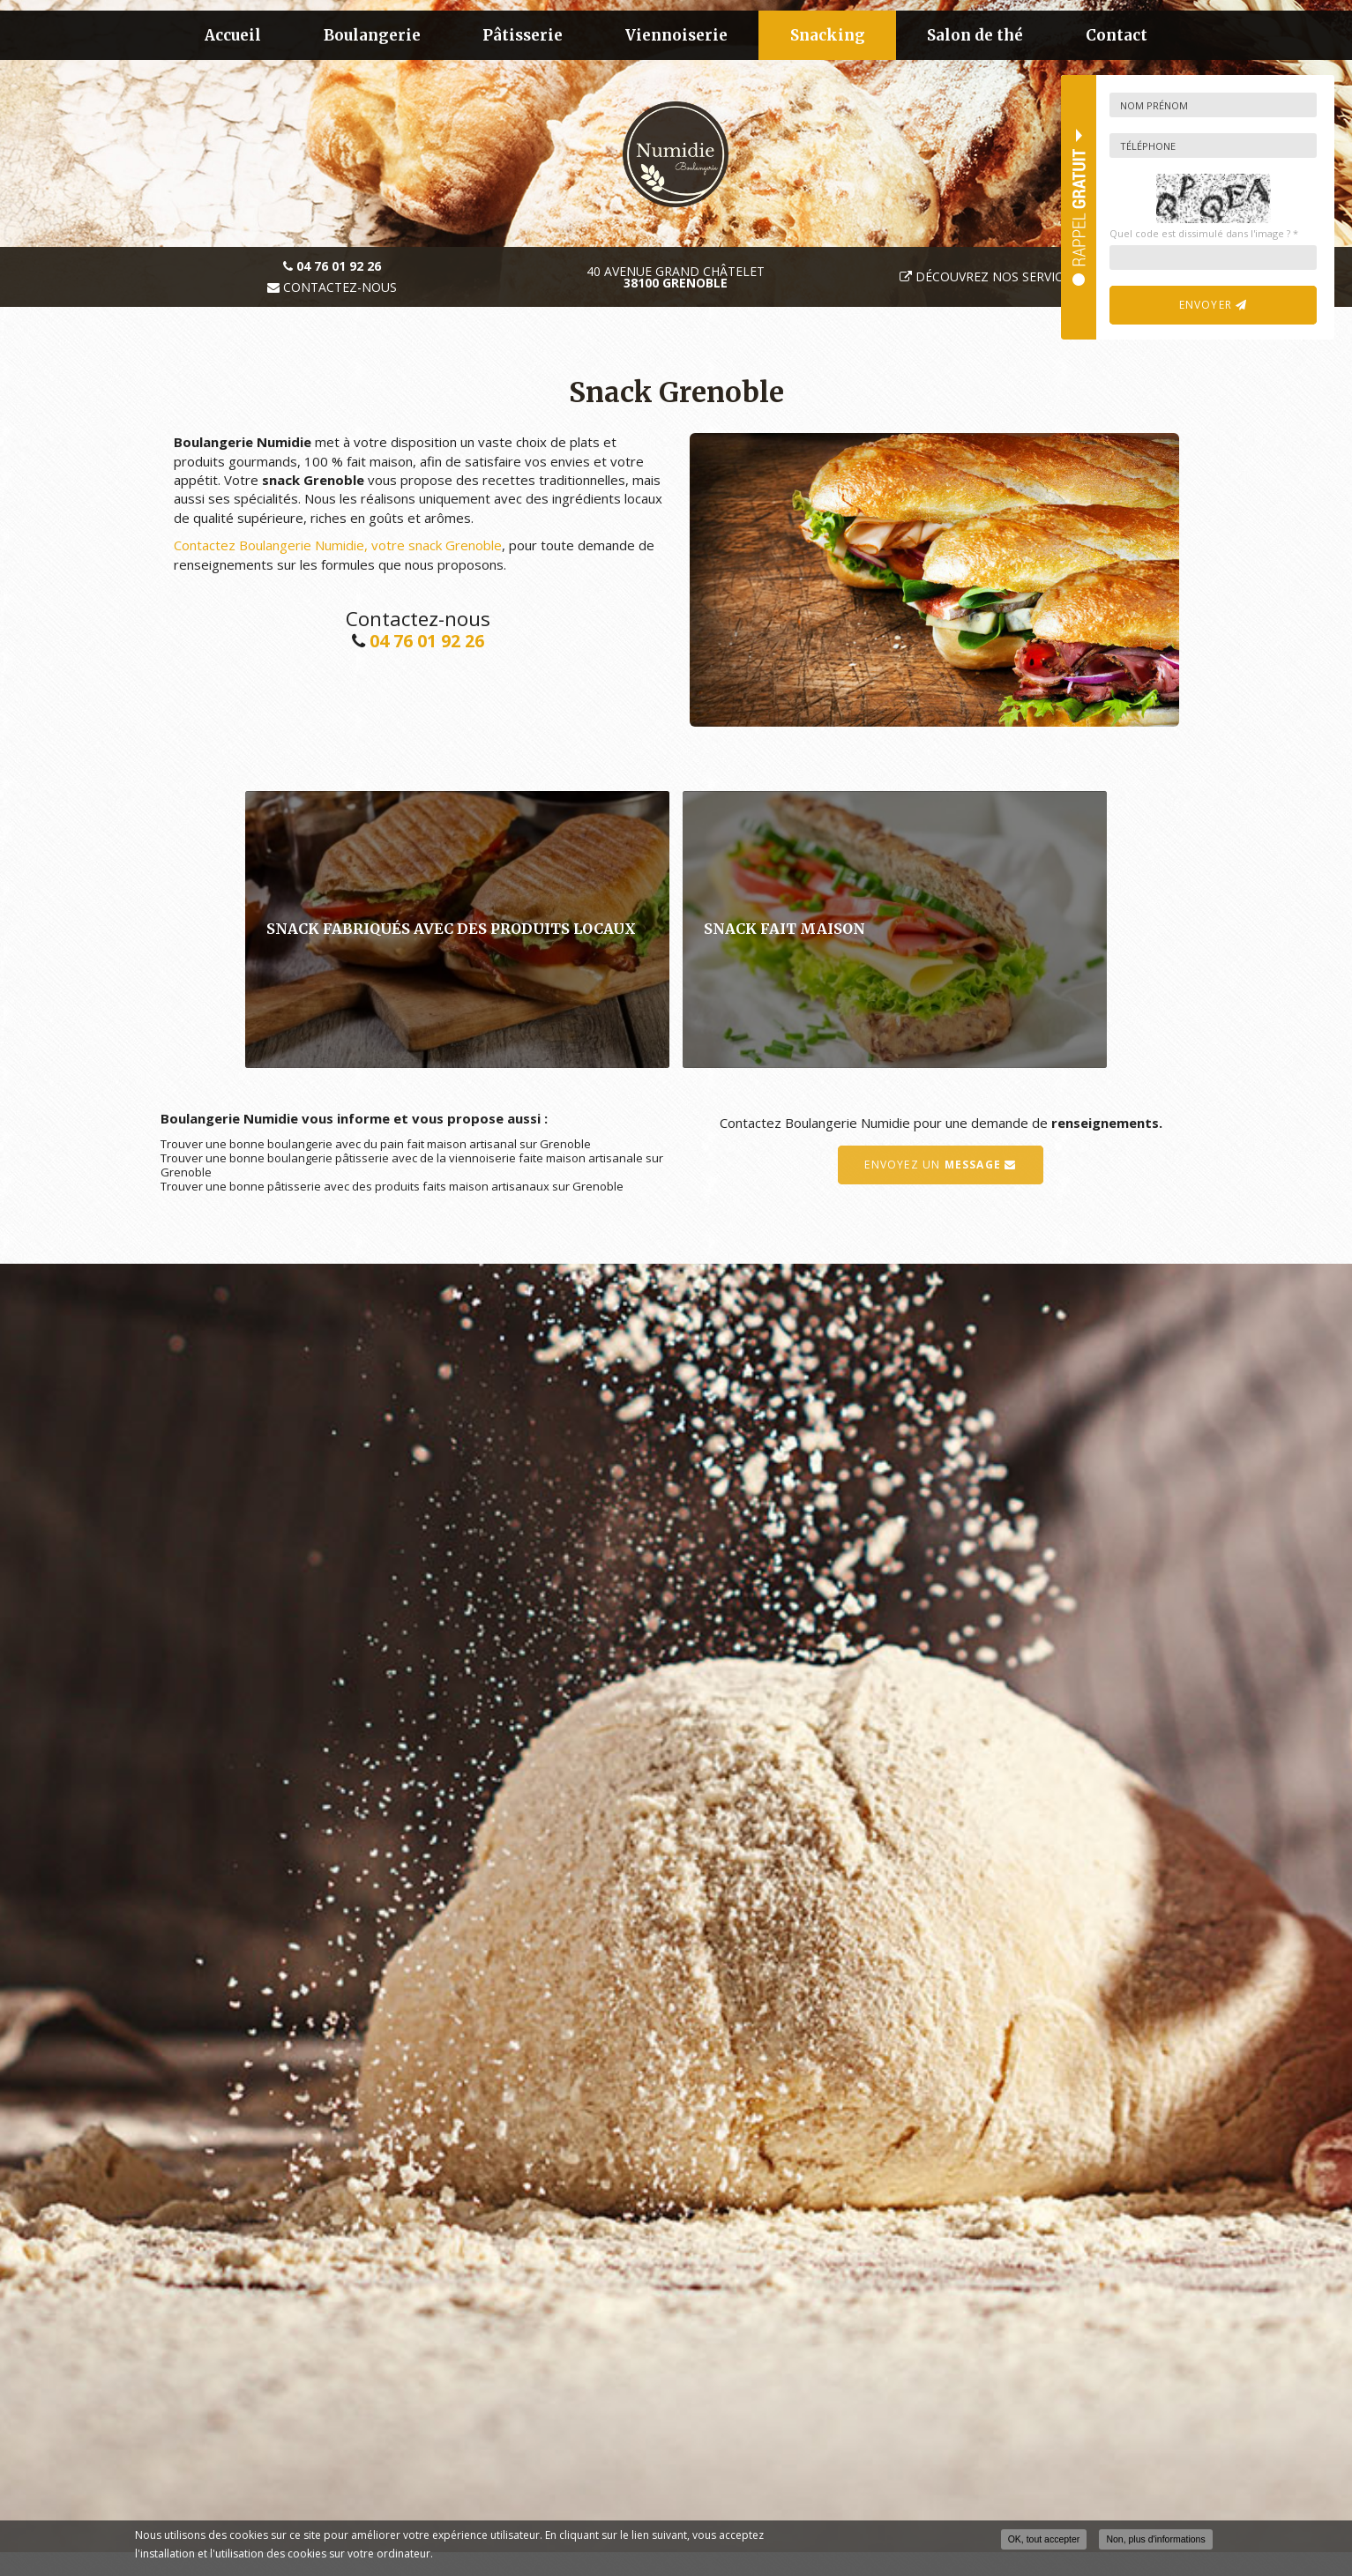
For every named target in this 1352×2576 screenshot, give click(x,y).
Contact (1116, 35)
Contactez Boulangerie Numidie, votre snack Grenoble (338, 545)
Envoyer (1213, 304)
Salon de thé (975, 35)
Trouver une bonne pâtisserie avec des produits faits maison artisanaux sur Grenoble (392, 1186)
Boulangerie (372, 35)
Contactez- (332, 287)
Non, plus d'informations (1155, 2539)
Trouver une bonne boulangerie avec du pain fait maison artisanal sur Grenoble (376, 1144)
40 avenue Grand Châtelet (675, 276)
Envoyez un (940, 1164)
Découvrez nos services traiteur (1027, 276)
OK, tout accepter (1044, 2539)
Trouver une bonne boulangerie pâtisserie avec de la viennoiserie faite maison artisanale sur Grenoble (412, 1165)
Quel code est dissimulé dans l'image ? (1203, 233)
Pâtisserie (522, 35)
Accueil (233, 35)
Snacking (827, 35)
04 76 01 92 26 (427, 641)
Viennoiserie (676, 35)
